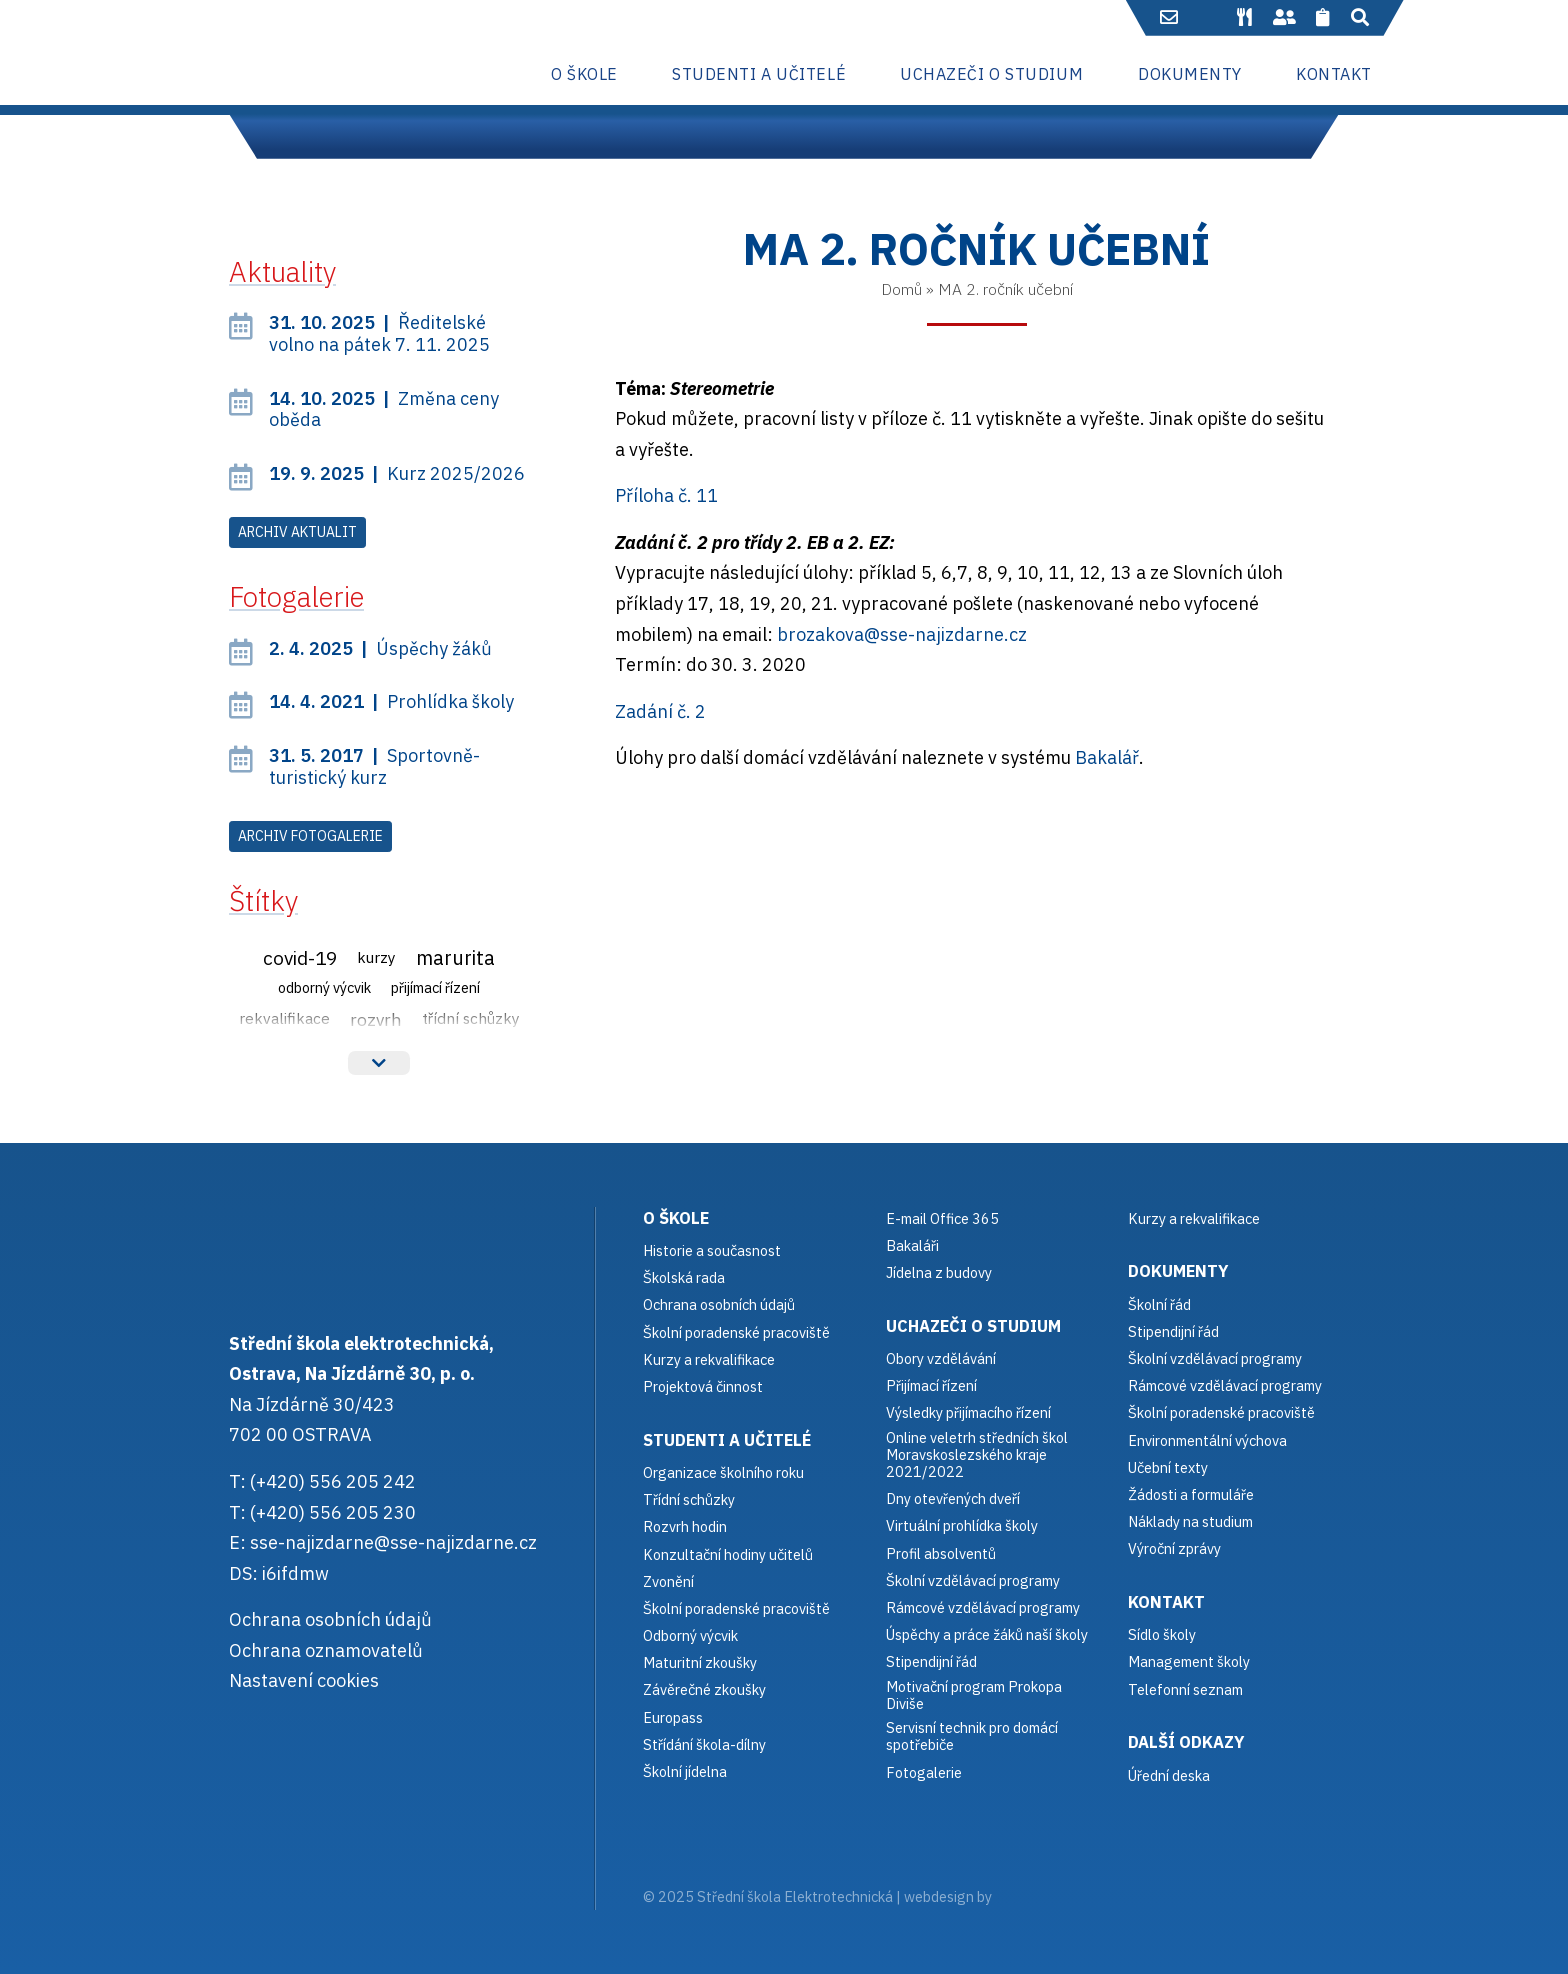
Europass (673, 1717)
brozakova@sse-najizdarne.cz (902, 634)
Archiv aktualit (297, 532)
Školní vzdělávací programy (973, 1580)
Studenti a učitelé (727, 1439)
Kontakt (1166, 1601)
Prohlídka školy (391, 701)
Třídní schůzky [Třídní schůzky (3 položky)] (471, 1018)
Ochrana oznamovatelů (326, 1650)
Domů (901, 289)
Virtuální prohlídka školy (962, 1525)
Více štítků (379, 1063)
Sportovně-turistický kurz (374, 766)
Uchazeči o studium (973, 1325)
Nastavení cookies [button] (304, 1680)
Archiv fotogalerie (310, 836)
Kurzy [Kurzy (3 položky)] (376, 957)
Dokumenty (1178, 1270)
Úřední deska (1169, 1775)
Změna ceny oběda (384, 409)
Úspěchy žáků (380, 648)
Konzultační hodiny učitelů (728, 1554)
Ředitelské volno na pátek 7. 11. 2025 (379, 333)
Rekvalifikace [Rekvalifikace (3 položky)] (284, 1018)
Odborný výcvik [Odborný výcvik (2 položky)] (324, 987)
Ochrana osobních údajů (330, 1619)
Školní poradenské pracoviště (736, 1332)
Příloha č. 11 (666, 495)
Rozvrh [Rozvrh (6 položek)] (376, 1019)
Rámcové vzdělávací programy (1225, 1385)
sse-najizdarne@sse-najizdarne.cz (393, 1542)
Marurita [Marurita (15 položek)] (455, 957)
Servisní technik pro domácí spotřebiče (972, 1736)
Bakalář (1107, 757)
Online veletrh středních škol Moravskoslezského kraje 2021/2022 (977, 1455)
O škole (676, 1217)
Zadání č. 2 (660, 711)
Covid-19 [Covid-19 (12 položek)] (300, 957)
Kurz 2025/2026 (397, 473)
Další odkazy (1186, 1741)
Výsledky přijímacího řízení (968, 1412)
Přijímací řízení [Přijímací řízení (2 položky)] (435, 987)
